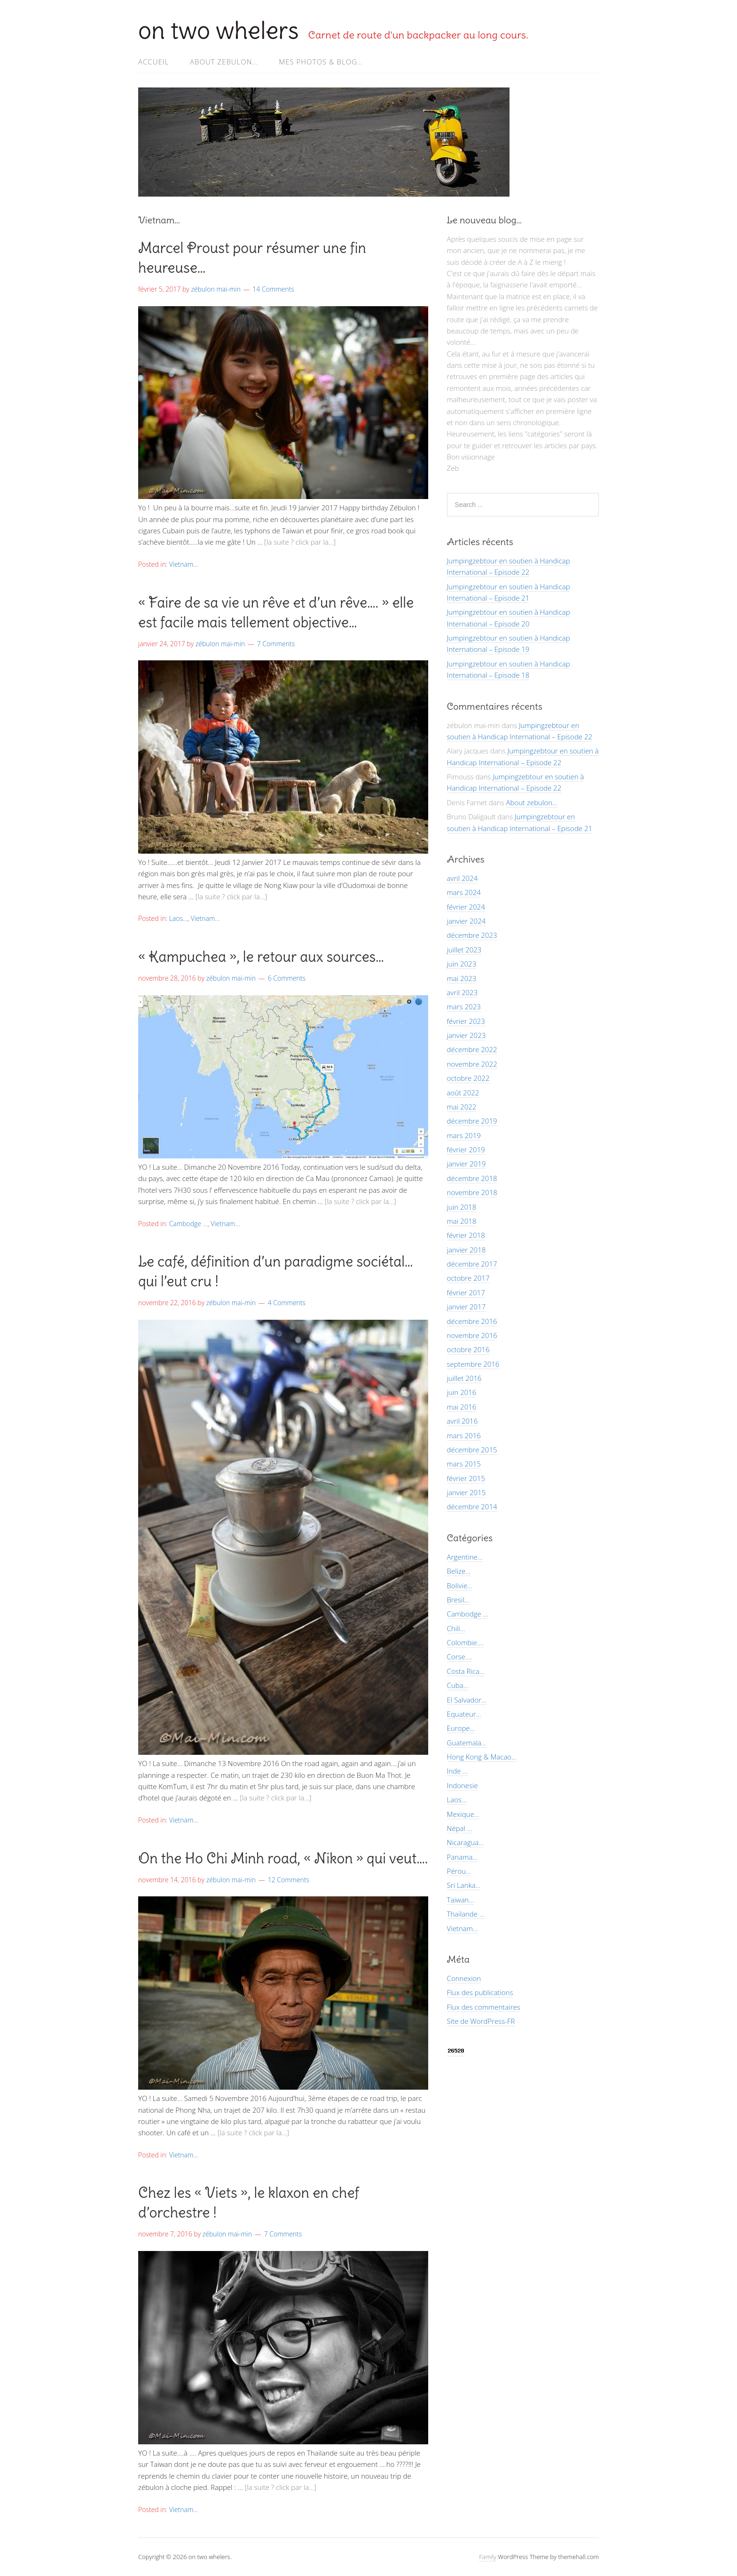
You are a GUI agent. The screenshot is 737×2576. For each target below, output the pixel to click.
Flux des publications (480, 1992)
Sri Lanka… (464, 1885)
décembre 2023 (472, 935)
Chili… (456, 1628)
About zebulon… (224, 61)
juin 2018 (462, 1207)
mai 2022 (462, 1106)
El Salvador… (466, 1699)
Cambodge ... (188, 1223)
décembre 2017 (472, 1263)
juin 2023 (462, 963)
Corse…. (459, 1656)
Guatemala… (466, 1742)
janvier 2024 (466, 921)
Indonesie (462, 1785)
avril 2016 (462, 1421)
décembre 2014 (472, 1506)
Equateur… (464, 1714)
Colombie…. (465, 1642)
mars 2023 (464, 1006)
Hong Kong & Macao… (482, 1756)
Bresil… (458, 1599)
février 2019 (466, 1149)
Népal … (459, 1828)
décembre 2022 (472, 1049)
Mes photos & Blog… (320, 61)
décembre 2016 (472, 1321)
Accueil (153, 61)
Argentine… (465, 1556)
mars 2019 (464, 1135)
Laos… (457, 1799)
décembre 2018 (472, 1178)
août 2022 (463, 1092)
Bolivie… (459, 1585)
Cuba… (458, 1685)
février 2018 (466, 1235)
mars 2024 (464, 892)
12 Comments (288, 1879)
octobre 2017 (468, 1278)
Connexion (464, 1978)
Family (487, 2556)
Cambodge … (467, 1613)
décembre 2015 (472, 1449)
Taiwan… (460, 1899)
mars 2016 (464, 1435)
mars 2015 (464, 1463)
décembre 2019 (472, 1121)
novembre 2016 (472, 1335)
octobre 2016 (468, 1349)
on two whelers (218, 30)
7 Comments (276, 643)
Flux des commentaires (483, 2007)
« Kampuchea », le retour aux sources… (261, 957)
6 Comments (287, 978)
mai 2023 (462, 978)
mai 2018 (462, 1221)
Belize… (458, 1571)
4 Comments (287, 1302)
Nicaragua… (465, 1842)
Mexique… (463, 1814)
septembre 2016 (473, 1364)
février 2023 (466, 1021)
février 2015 (466, 1478)
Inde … (457, 1770)
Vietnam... (183, 564)
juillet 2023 (464, 949)
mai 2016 (462, 1406)
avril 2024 (462, 878)
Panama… (462, 1857)
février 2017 (466, 1292)
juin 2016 (462, 1392)
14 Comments (273, 289)
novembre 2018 (472, 1192)
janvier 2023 (466, 1035)
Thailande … (466, 1913)
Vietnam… (462, 1928)
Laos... (178, 918)
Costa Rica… (466, 1671)
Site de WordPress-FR (481, 2021)
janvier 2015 (466, 1492)
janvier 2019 (466, 1163)
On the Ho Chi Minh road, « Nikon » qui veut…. (283, 1858)
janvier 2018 (466, 1249)
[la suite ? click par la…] (300, 542)
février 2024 (466, 907)
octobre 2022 (468, 1078)
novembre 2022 (472, 1064)
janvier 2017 (466, 1306)
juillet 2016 (464, 1378)
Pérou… (459, 1871)
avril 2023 (462, 992)
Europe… (461, 1728)
